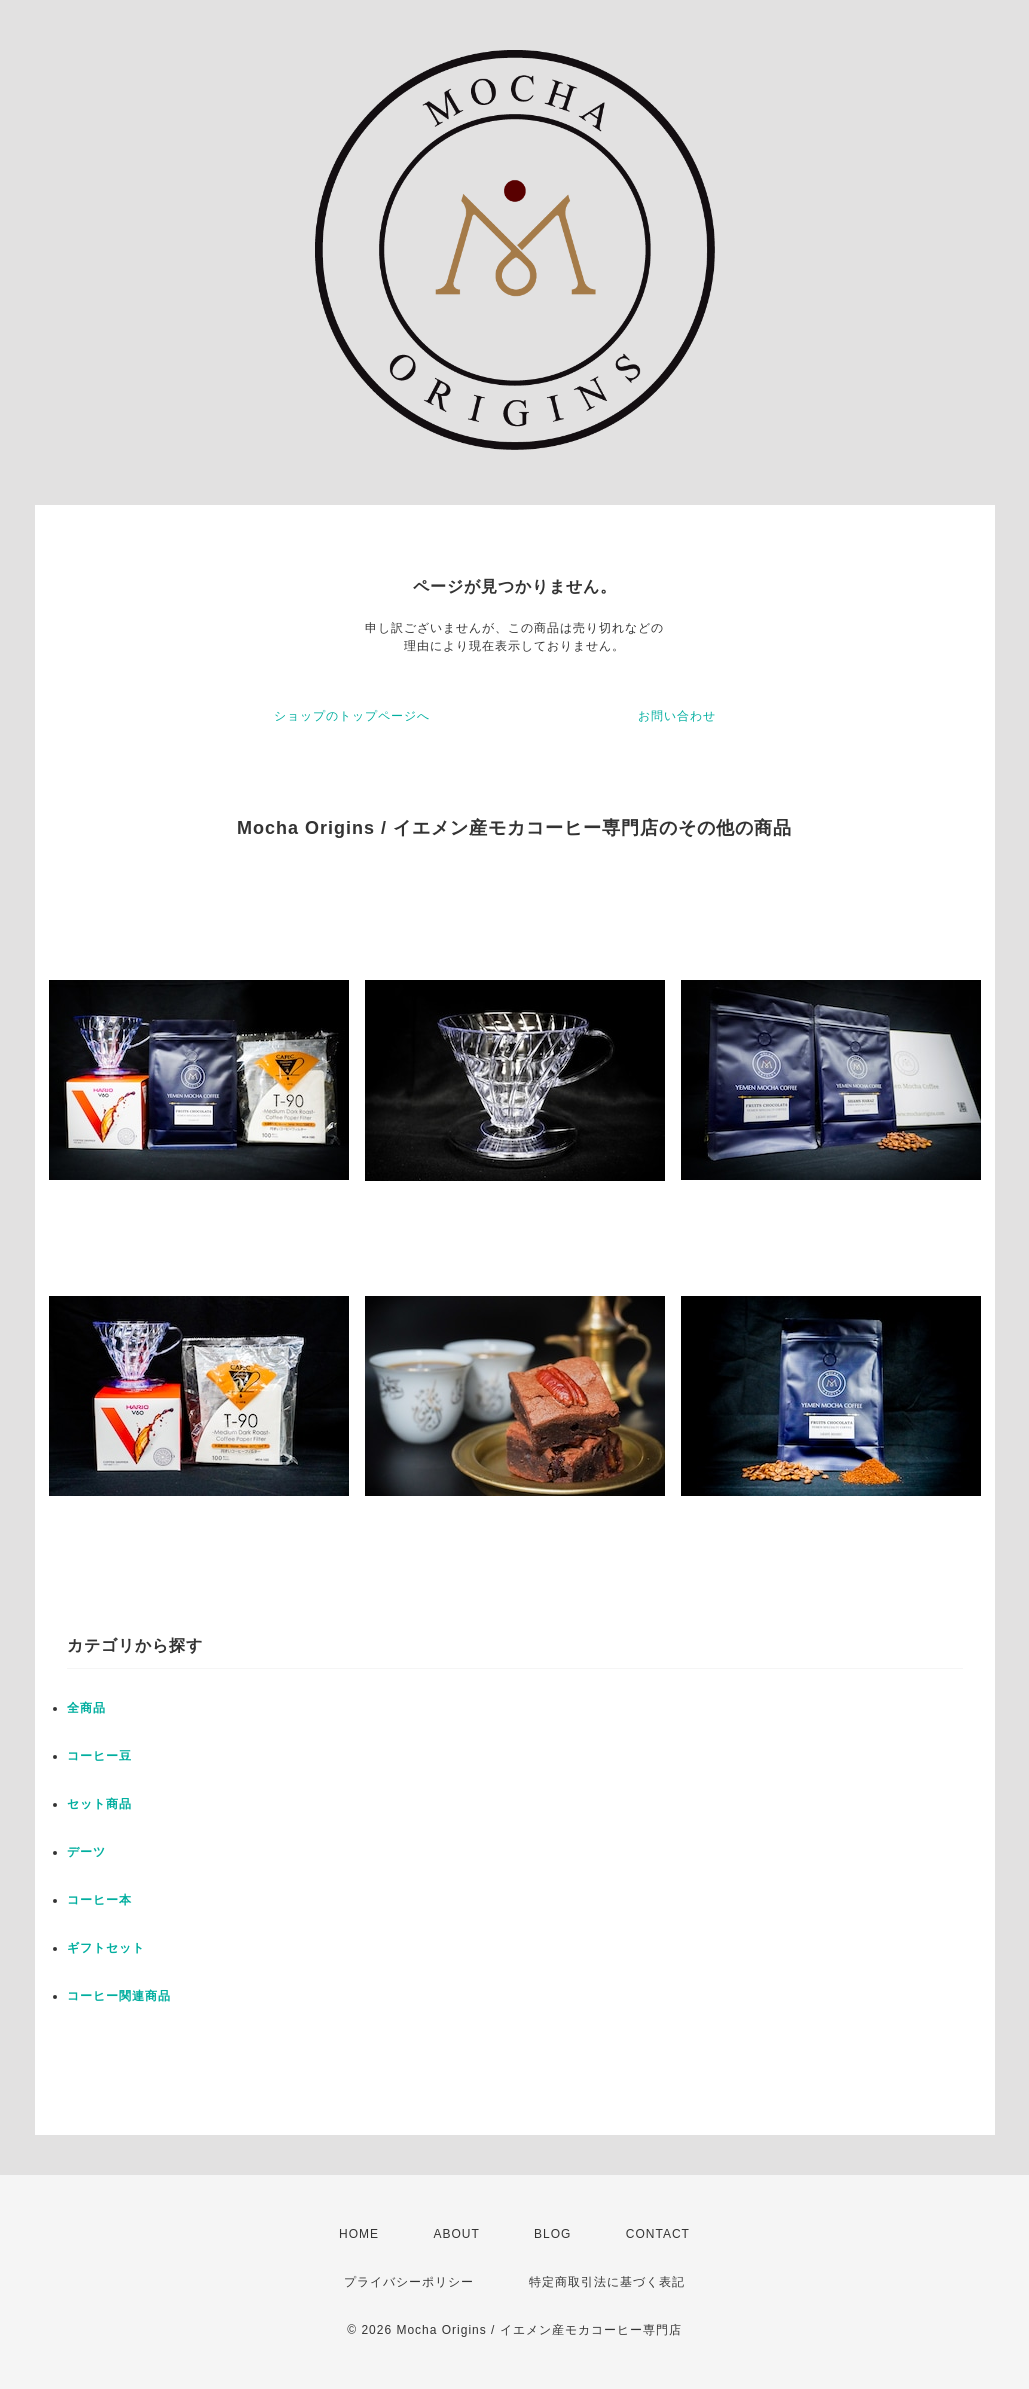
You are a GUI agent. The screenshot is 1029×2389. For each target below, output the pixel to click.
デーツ (86, 1852)
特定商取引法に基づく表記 (607, 2282)
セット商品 (99, 1804)
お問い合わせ (677, 716)
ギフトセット (106, 1948)
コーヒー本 (99, 1900)
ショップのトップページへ (352, 716)
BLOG (552, 2234)
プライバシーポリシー (409, 2282)
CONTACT (658, 2234)
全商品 (86, 1708)
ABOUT (456, 2234)
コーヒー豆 (99, 1756)
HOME (359, 2234)
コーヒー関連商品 (119, 1996)
